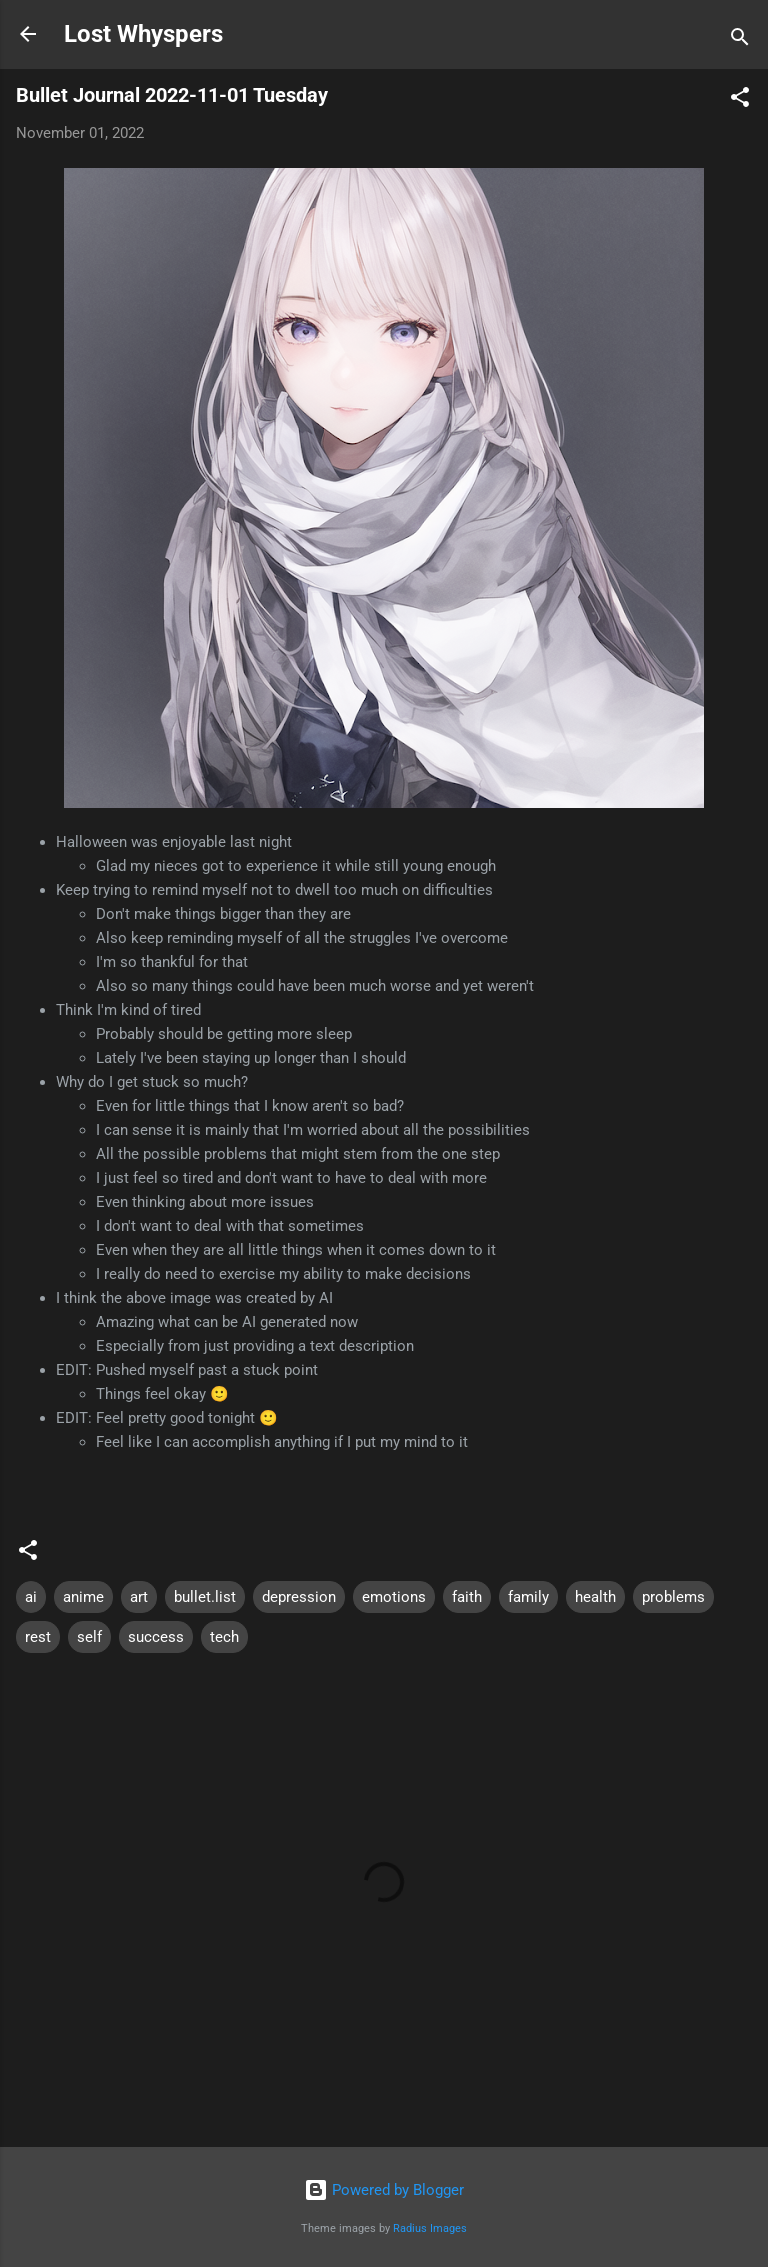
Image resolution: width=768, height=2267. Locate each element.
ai (31, 1597)
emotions (394, 1597)
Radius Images (430, 2228)
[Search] (740, 40)
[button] (740, 100)
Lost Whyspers (143, 34)
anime (83, 1597)
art (139, 1597)
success (156, 1637)
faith (467, 1597)
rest (38, 1637)
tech (224, 1637)
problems (673, 1597)
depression (299, 1597)
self (89, 1637)
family (528, 1597)
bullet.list (205, 1597)
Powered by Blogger (384, 2190)
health (595, 1597)
